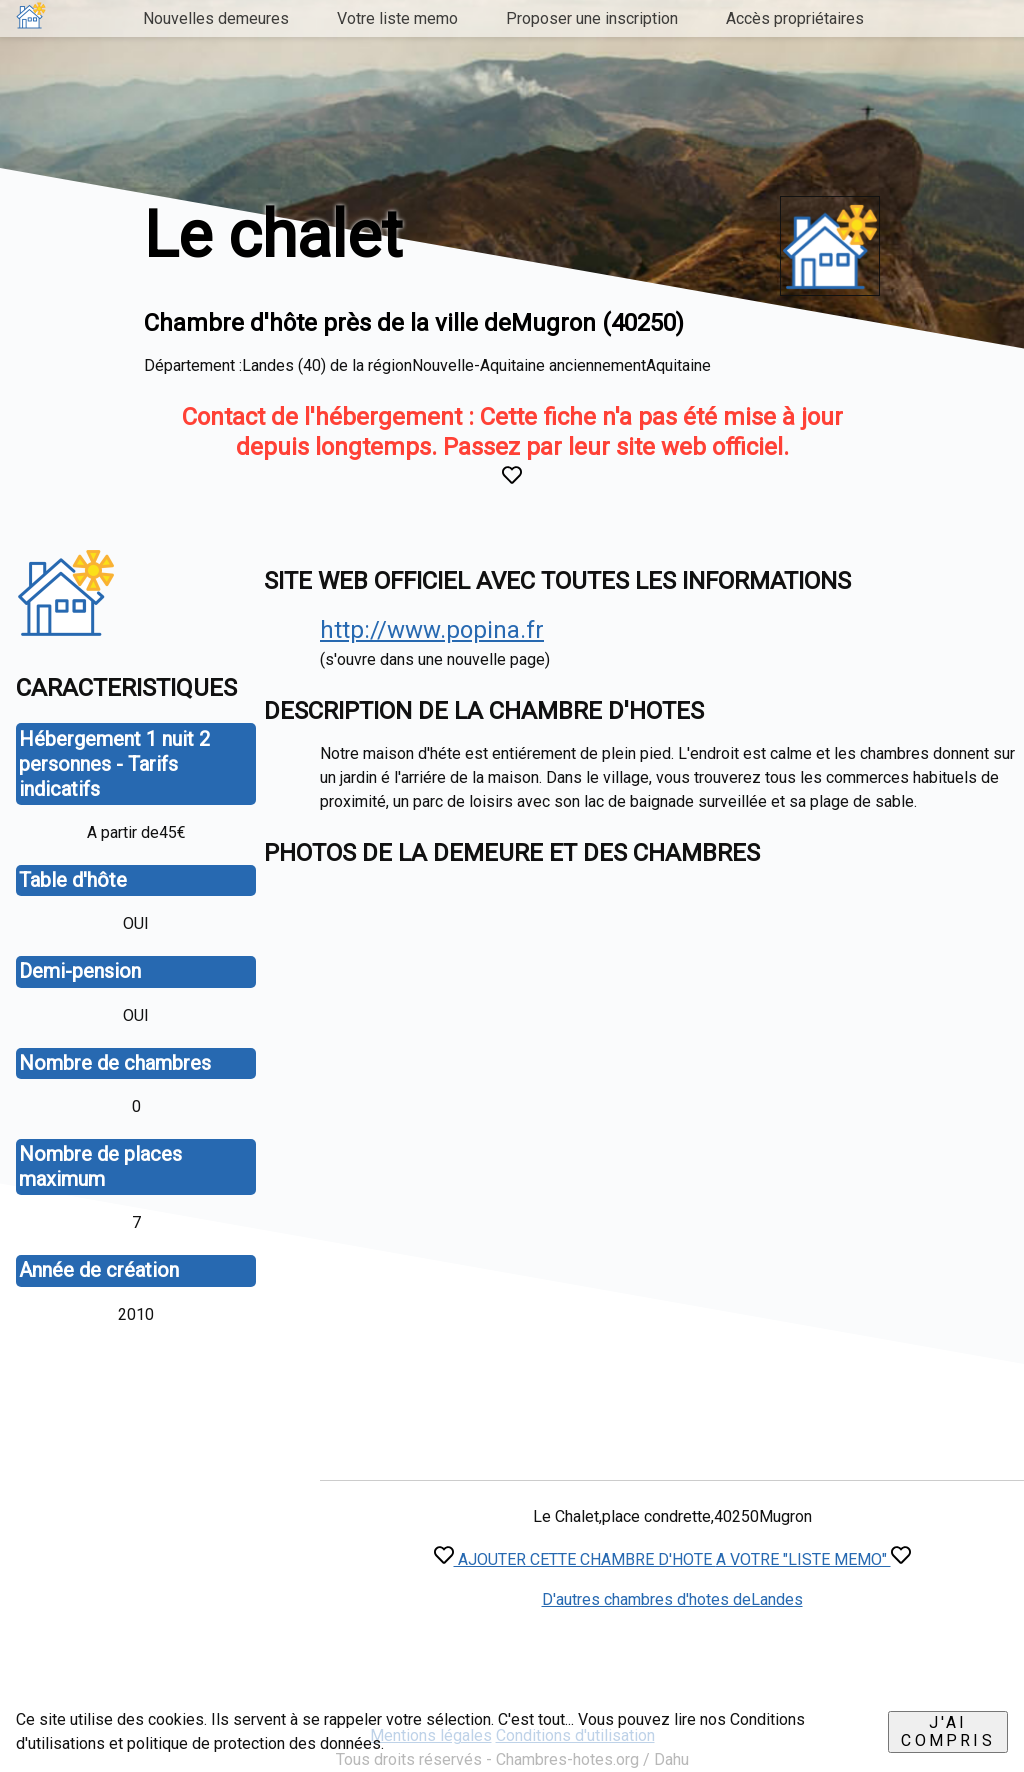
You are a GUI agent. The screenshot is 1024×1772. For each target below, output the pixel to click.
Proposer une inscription (592, 18)
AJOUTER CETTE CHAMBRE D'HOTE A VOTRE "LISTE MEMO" (672, 1559)
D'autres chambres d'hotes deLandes (672, 1599)
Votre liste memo (397, 18)
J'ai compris (947, 1731)
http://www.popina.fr (432, 630)
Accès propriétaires (795, 18)
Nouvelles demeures (216, 18)
